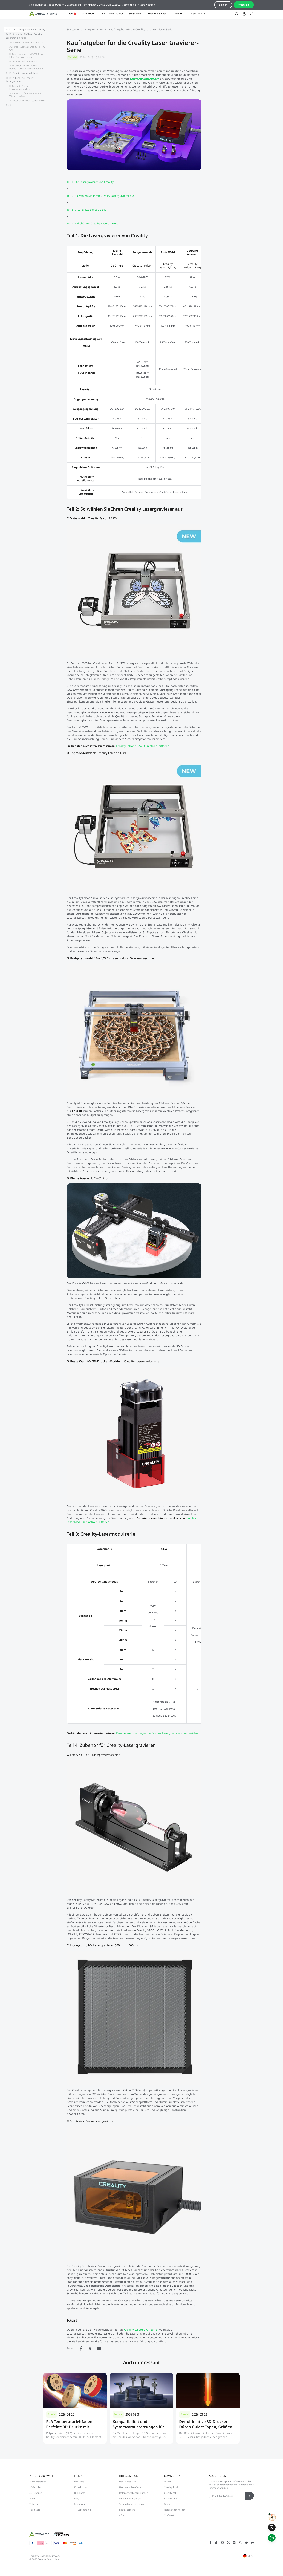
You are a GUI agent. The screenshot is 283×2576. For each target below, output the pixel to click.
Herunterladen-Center (130, 2487)
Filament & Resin (157, 13)
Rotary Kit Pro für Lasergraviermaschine (95, 1755)
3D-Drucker (89, 13)
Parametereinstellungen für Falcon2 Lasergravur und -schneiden (157, 1733)
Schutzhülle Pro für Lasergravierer (91, 2121)
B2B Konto (79, 2492)
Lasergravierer (197, 13)
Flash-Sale (34, 2509)
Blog (76, 2498)
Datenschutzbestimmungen (133, 2492)
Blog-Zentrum (94, 29)
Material (33, 2498)
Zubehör (178, 13)
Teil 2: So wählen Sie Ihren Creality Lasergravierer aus (100, 196)
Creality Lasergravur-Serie (140, 2329)
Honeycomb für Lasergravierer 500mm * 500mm (104, 1945)
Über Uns (79, 2481)
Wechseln (243, 4)
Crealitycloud (171, 2487)
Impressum (80, 2504)
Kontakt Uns (80, 2487)
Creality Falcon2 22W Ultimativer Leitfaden (142, 746)
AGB (121, 2515)
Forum (167, 2481)
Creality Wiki (170, 2492)
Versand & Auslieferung (131, 2504)
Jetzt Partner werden (174, 2509)
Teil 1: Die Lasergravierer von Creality (90, 182)
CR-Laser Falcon (142, 265)
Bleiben (223, 4)
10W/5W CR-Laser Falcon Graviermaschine (124, 958)
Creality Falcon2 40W (111, 753)
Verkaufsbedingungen (130, 2498)
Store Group (170, 2498)
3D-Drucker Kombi (112, 13)
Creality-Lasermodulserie (141, 1361)
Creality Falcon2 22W (102, 518)
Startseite (73, 29)
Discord (168, 2504)
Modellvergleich (37, 2481)
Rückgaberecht (127, 2509)
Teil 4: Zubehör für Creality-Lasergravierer (93, 223)
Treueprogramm (82, 2509)
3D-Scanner (135, 13)
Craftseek (169, 2515)
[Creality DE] (43, 13)
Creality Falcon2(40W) (192, 265)
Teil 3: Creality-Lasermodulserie (86, 209)
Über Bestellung (127, 2481)
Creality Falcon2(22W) (168, 265)
